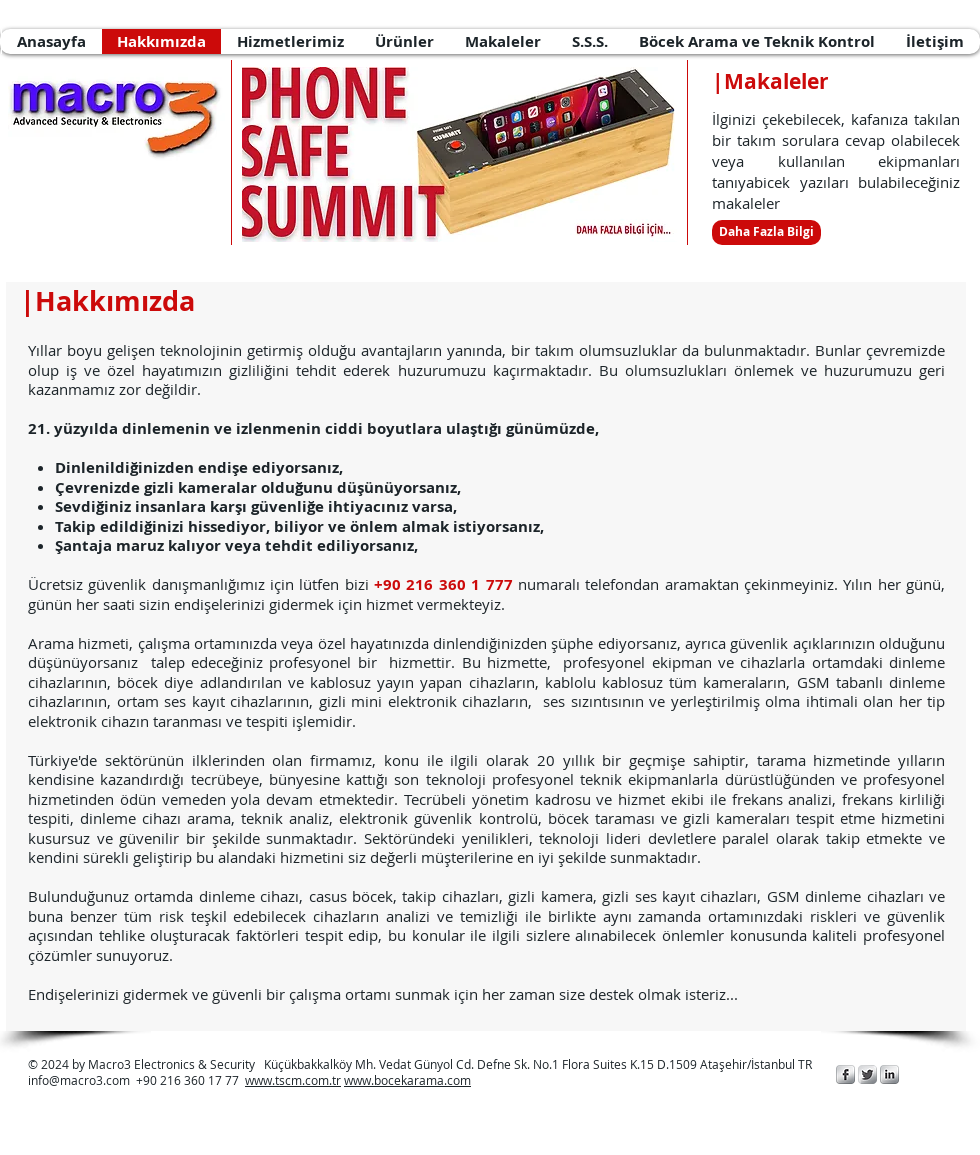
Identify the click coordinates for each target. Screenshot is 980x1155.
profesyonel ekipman (637, 662)
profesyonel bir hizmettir (360, 662)
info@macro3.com (79, 1080)
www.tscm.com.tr (293, 1080)
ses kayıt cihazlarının (236, 701)
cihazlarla (772, 662)
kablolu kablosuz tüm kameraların (666, 682)
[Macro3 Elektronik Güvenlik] (845, 1074)
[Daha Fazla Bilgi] (766, 232)
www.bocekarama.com (407, 1080)
